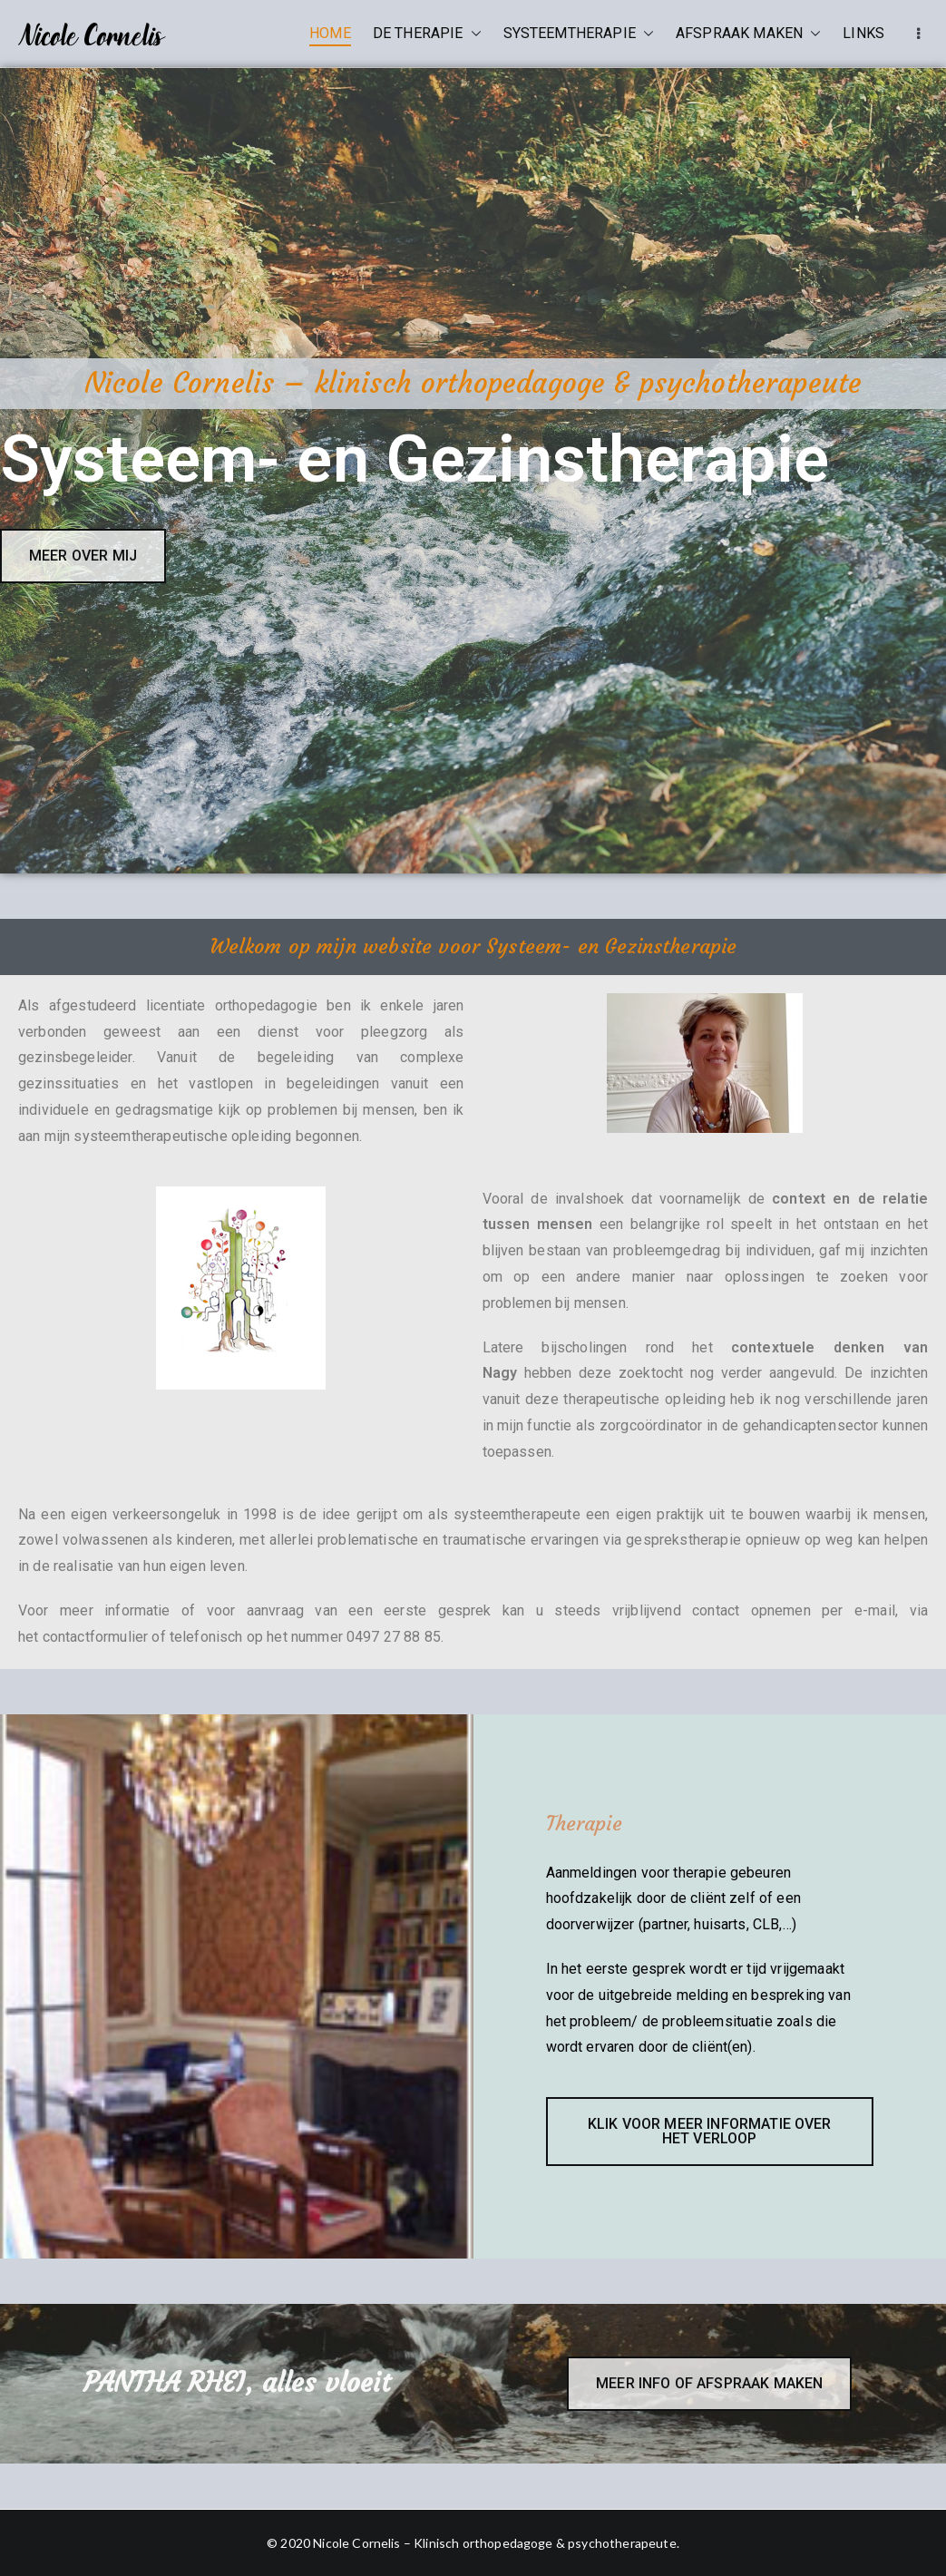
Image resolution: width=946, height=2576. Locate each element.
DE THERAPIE (427, 34)
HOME (330, 33)
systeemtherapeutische (150, 1136)
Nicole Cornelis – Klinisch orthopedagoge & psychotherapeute (494, 2543)
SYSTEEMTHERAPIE (578, 34)
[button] (472, 34)
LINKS (863, 33)
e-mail (874, 1610)
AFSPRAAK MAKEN (748, 34)
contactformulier (96, 1636)
